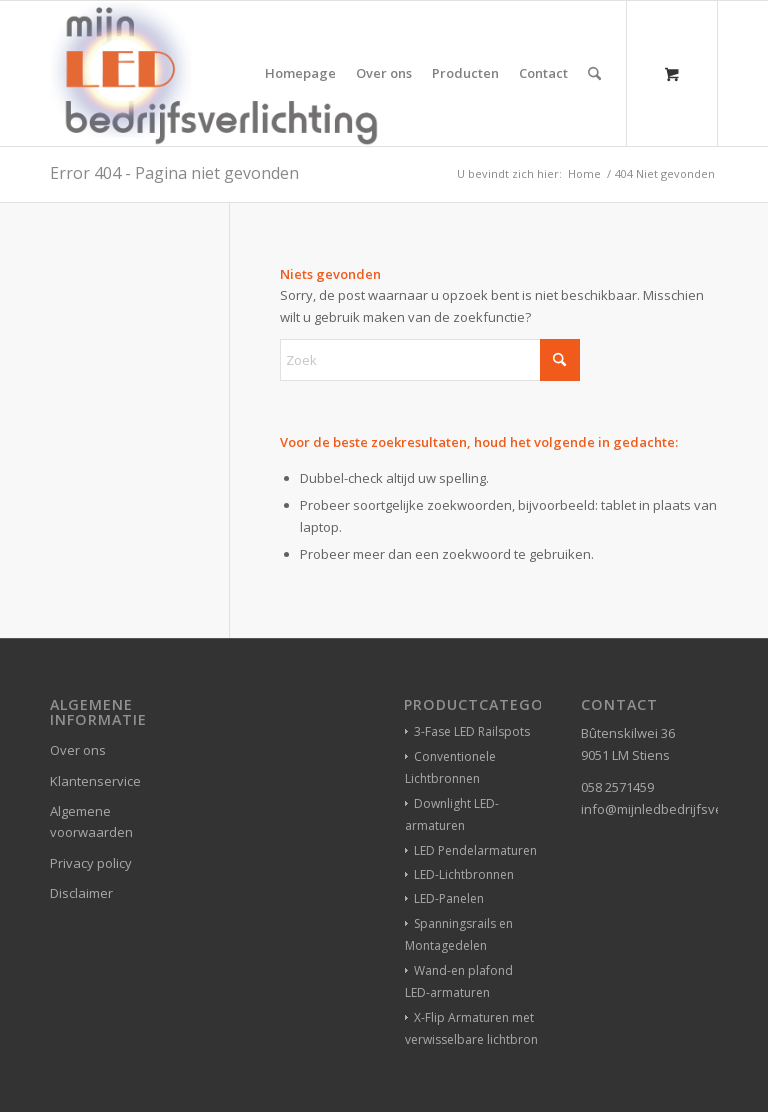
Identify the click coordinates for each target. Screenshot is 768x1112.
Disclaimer (81, 893)
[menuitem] (300, 73)
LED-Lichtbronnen (464, 874)
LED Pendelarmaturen (475, 850)
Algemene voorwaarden (91, 821)
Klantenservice (95, 781)
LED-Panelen (449, 898)
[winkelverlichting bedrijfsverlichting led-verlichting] (214, 73)
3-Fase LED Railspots (472, 731)
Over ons (78, 750)
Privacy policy (91, 863)
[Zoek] (594, 73)
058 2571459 (617, 787)
